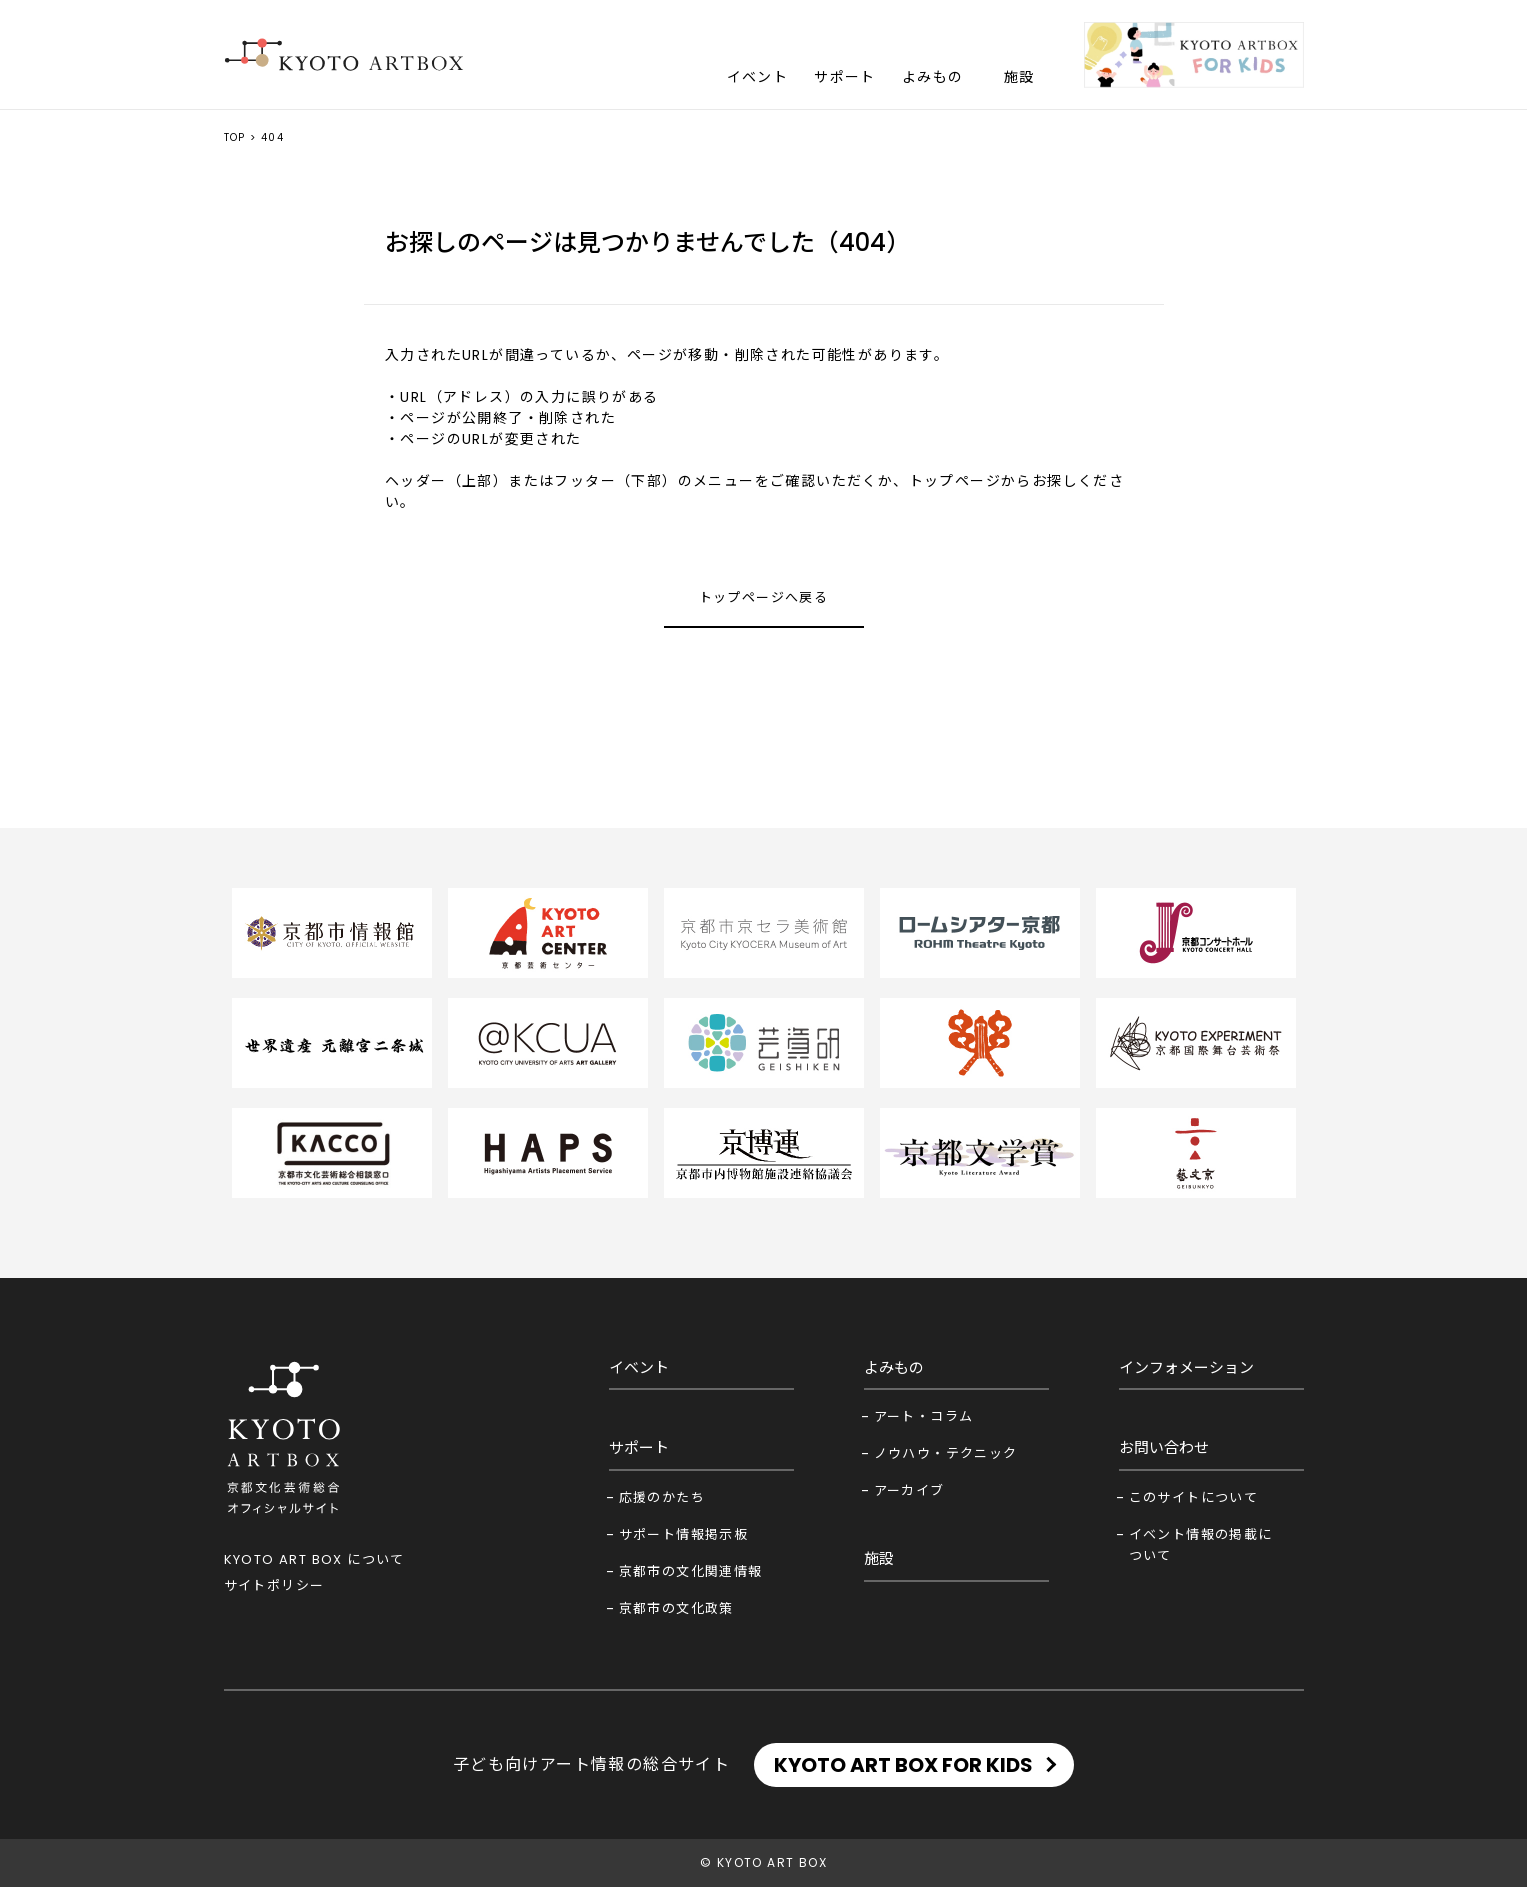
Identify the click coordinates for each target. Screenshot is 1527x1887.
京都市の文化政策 (676, 1608)
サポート (845, 77)
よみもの (933, 77)
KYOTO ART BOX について (314, 1559)
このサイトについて (1194, 1497)
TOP (235, 137)
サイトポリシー (274, 1585)
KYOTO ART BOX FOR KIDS (903, 1765)
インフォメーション (1186, 1367)
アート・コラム (924, 1416)
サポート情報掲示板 (684, 1534)
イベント (758, 77)
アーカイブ (909, 1490)
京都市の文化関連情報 (691, 1571)
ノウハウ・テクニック (946, 1453)
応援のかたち (662, 1497)
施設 (1019, 77)
